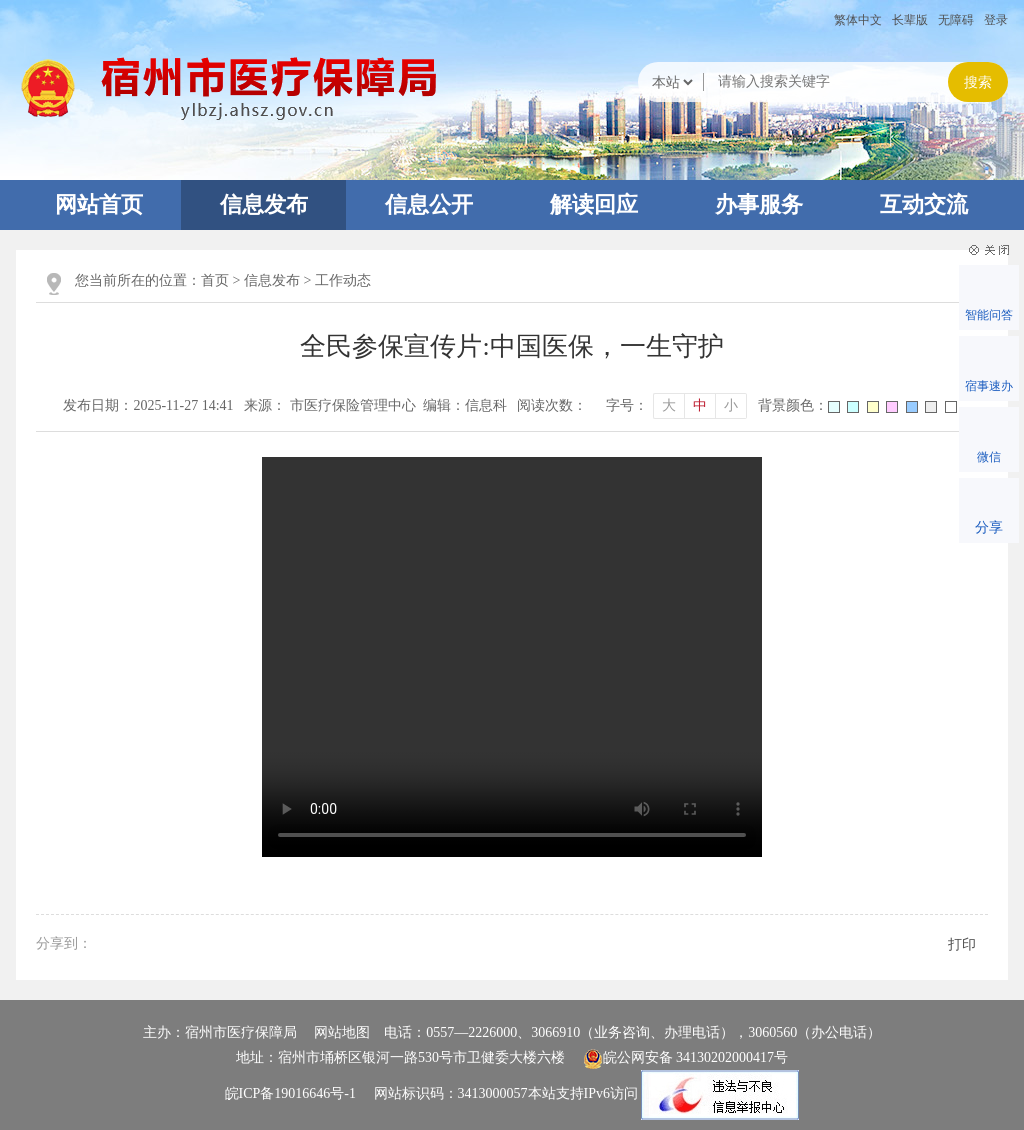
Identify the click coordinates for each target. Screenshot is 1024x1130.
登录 (996, 20)
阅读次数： (552, 405)
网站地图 (342, 1032)
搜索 (978, 82)
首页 (215, 280)
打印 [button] (962, 944)
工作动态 (343, 280)
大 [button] (669, 405)
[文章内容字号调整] (676, 406)
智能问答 (989, 315)
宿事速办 (989, 386)
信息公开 (429, 204)
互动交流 (924, 204)
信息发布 (264, 204)
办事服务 (759, 204)
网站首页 (99, 204)
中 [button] (700, 405)
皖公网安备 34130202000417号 (686, 1057)
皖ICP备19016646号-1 (290, 1094)
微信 (989, 457)
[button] (910, 20)
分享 (989, 527)
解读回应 (594, 204)
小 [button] (731, 405)
